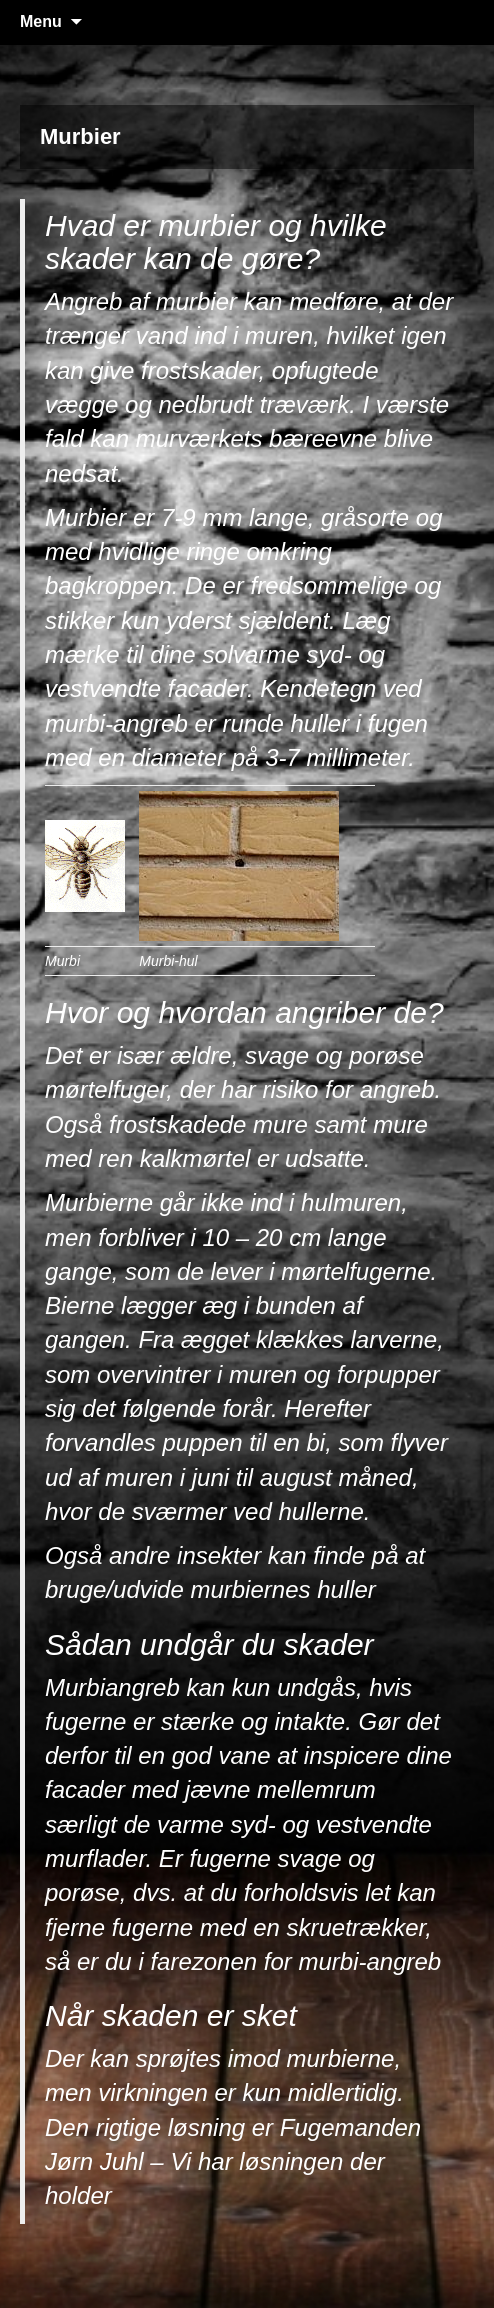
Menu (41, 21)
